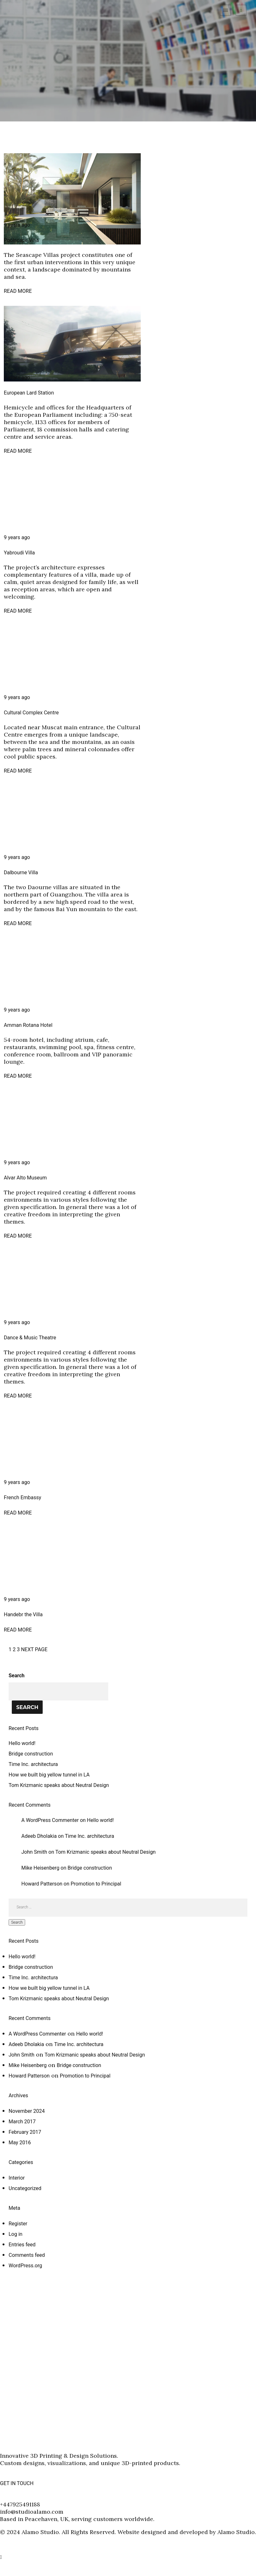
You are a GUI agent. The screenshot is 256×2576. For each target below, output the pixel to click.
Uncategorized (25, 2188)
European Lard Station (29, 393)
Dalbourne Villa (21, 872)
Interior (17, 2178)
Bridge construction (31, 1754)
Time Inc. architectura (33, 1764)
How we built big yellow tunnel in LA (49, 1775)
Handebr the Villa (23, 1614)
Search (17, 1676)
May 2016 (20, 2143)
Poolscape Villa (21, 240)
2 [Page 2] (14, 1649)
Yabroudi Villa (19, 553)
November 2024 (27, 2111)
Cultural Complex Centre (31, 713)
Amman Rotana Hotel (28, 1025)
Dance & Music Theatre (30, 1338)
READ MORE (18, 291)
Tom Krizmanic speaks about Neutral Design (59, 1785)
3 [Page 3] (18, 1649)
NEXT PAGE (34, 1649)
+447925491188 (20, 2504)
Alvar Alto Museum (25, 1178)
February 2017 (25, 2132)
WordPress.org (25, 2266)
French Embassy (22, 1497)
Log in (15, 2234)
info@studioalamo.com (31, 2511)
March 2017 (22, 2122)
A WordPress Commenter (50, 1820)
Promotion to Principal (96, 1884)
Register (18, 2224)
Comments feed (27, 2255)
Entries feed (22, 2245)
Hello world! (22, 1743)
